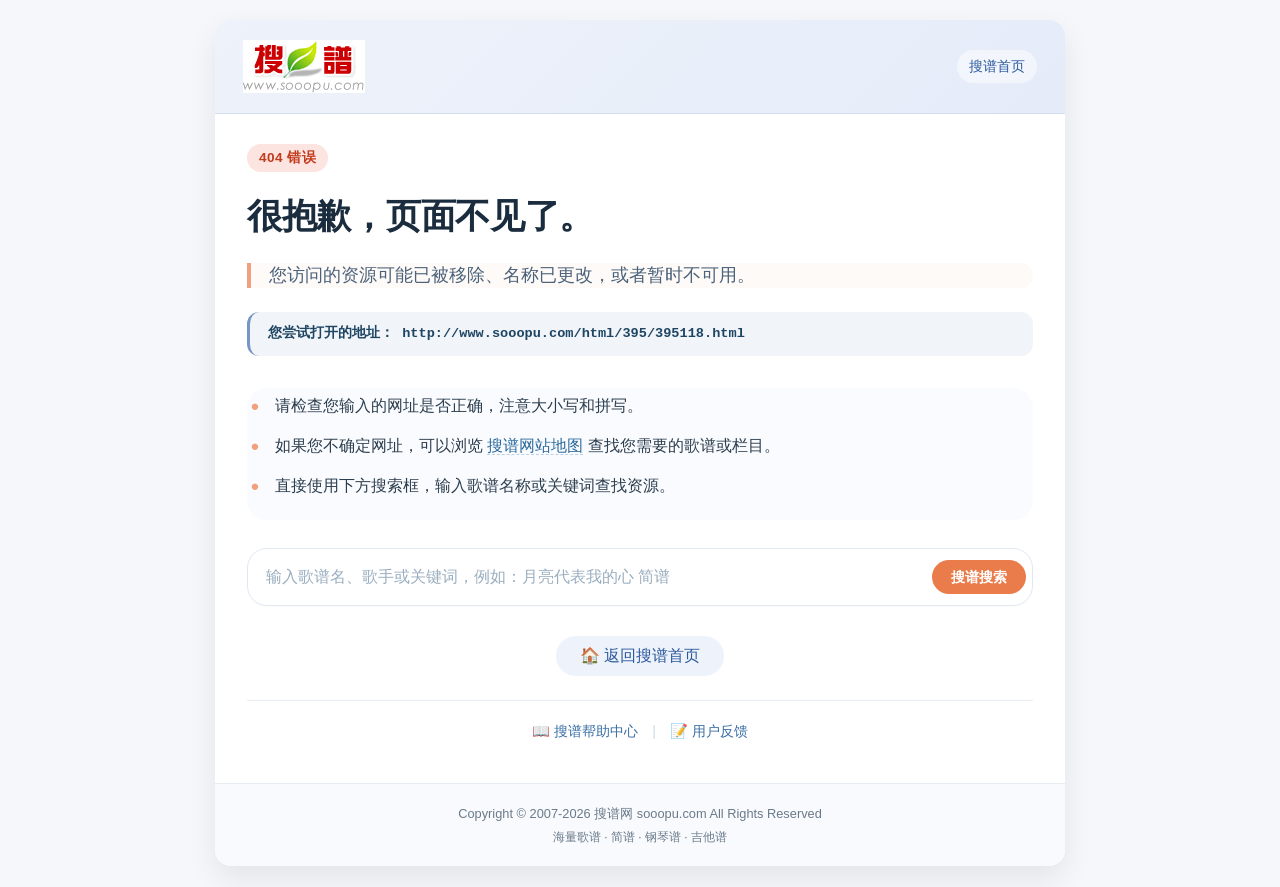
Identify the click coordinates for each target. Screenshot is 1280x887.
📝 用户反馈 (709, 732)
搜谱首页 (997, 66)
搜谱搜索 (978, 577)
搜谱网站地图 (535, 445)
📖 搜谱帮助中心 (585, 732)
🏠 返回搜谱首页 (640, 656)
